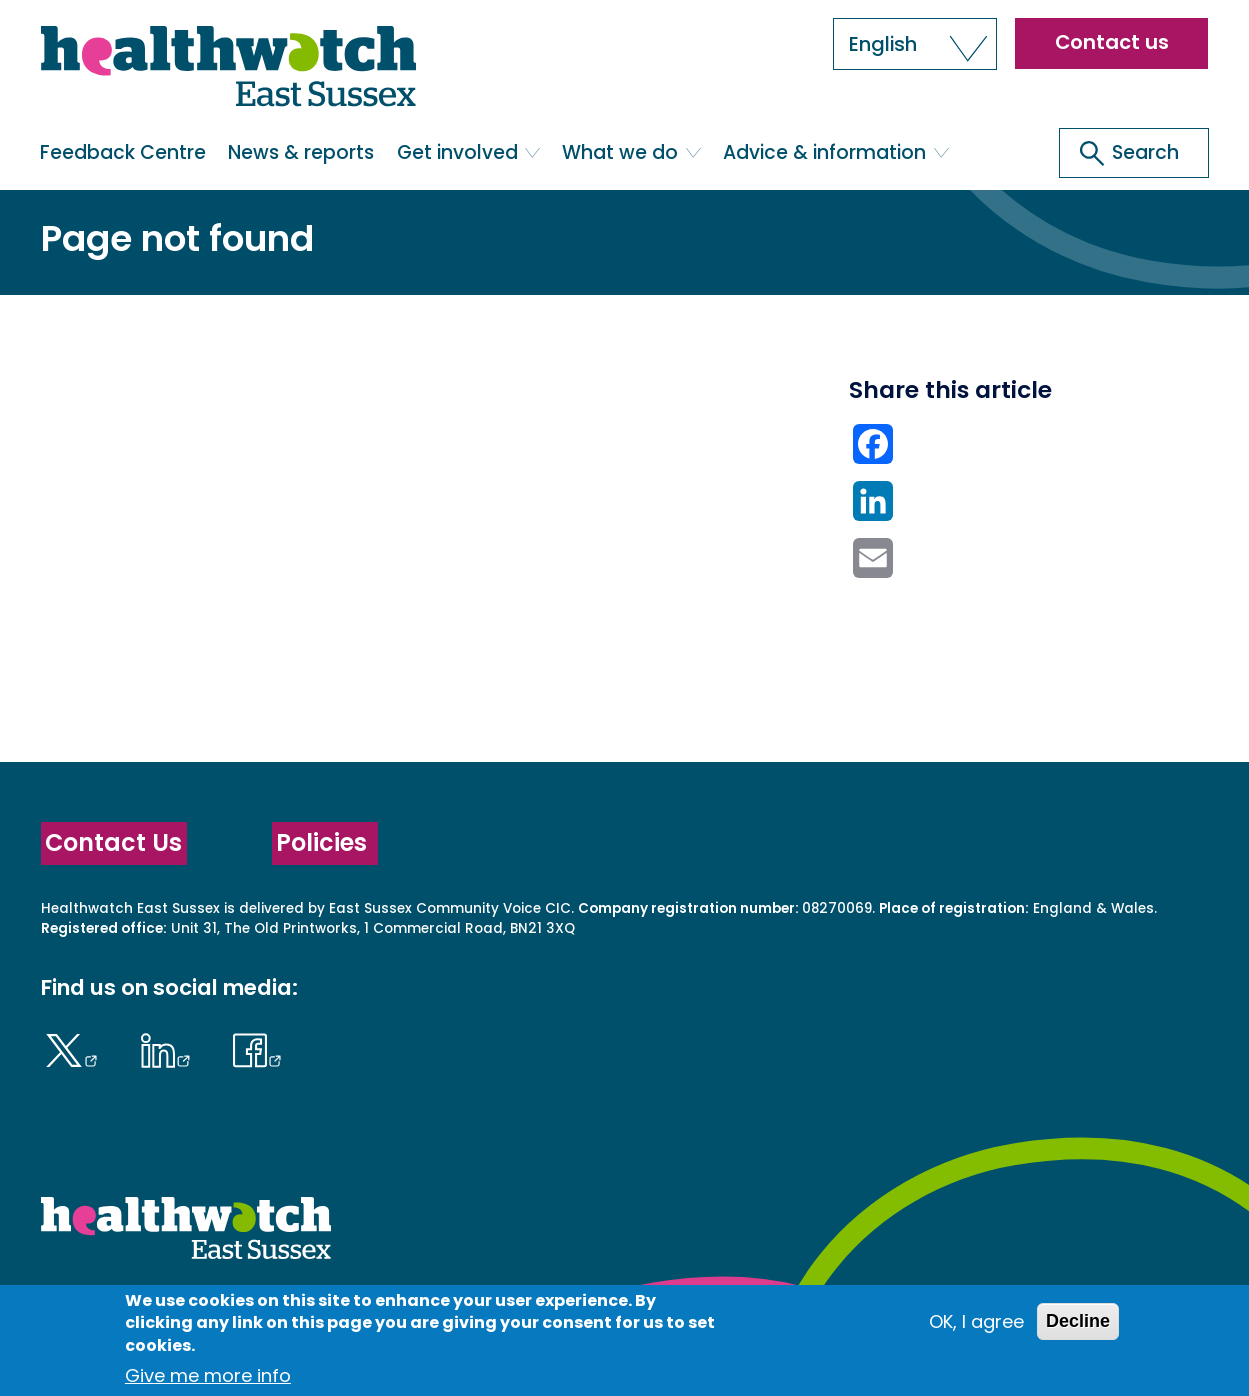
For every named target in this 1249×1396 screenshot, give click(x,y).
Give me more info (208, 1375)
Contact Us (113, 842)
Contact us (1112, 42)
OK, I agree (976, 1321)
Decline (1078, 1321)
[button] (915, 44)
